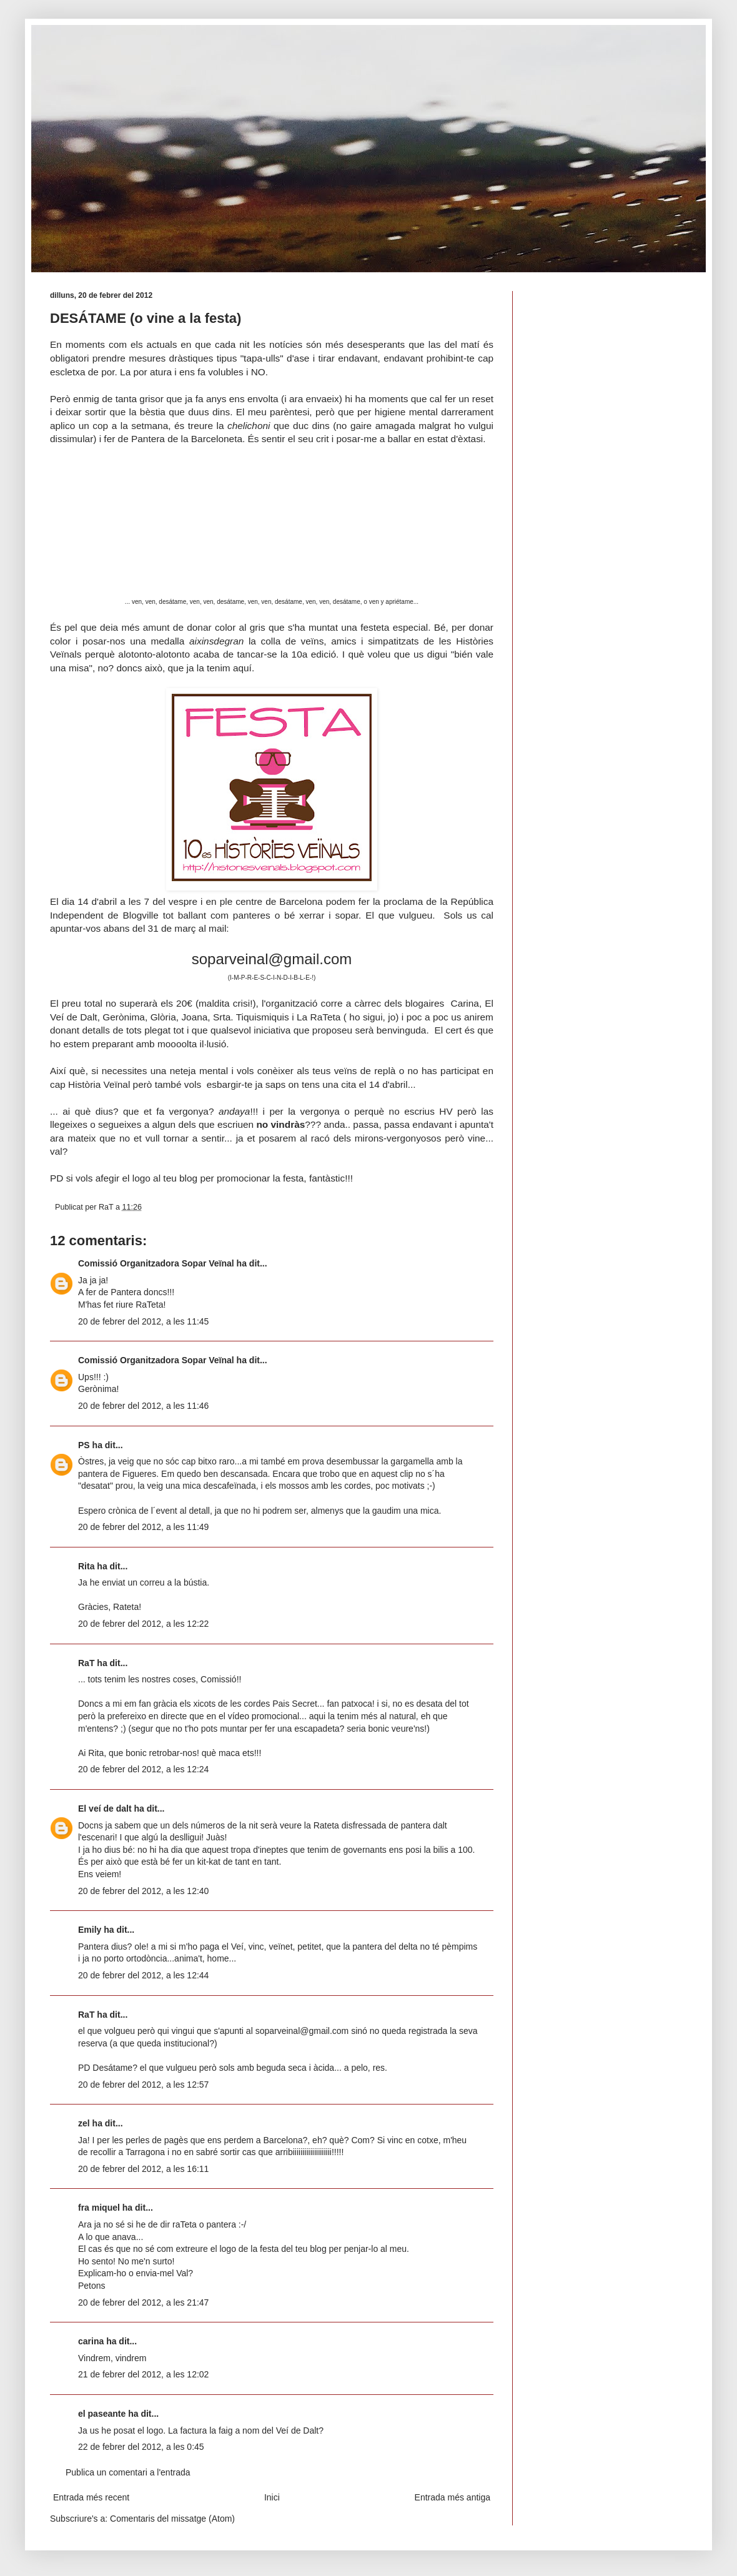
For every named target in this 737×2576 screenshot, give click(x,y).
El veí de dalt (105, 1809)
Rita (86, 1566)
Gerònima (123, 1017)
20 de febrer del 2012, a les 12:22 (143, 1624)
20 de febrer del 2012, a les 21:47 (143, 2302)
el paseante (102, 2414)
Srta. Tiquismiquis (251, 1017)
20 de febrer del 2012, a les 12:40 (143, 1891)
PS (84, 1445)
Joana (194, 1017)
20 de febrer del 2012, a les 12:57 (143, 2085)
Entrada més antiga (452, 2497)
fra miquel (99, 2208)
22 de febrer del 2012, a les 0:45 (141, 2447)
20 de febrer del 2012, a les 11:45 (143, 1321)
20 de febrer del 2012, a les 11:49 (143, 1527)
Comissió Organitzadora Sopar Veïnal (156, 1263)
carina (91, 2341)
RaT (86, 1663)
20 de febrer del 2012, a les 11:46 (143, 1406)
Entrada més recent (91, 2497)
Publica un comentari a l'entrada (128, 2472)
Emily (89, 1930)
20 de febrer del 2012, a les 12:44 (143, 1975)
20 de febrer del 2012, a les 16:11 (143, 2169)
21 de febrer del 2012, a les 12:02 (143, 2374)
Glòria (163, 1017)
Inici (272, 2497)
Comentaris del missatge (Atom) (172, 2519)
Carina (465, 1003)
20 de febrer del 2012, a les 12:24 (143, 1769)
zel (84, 2123)
